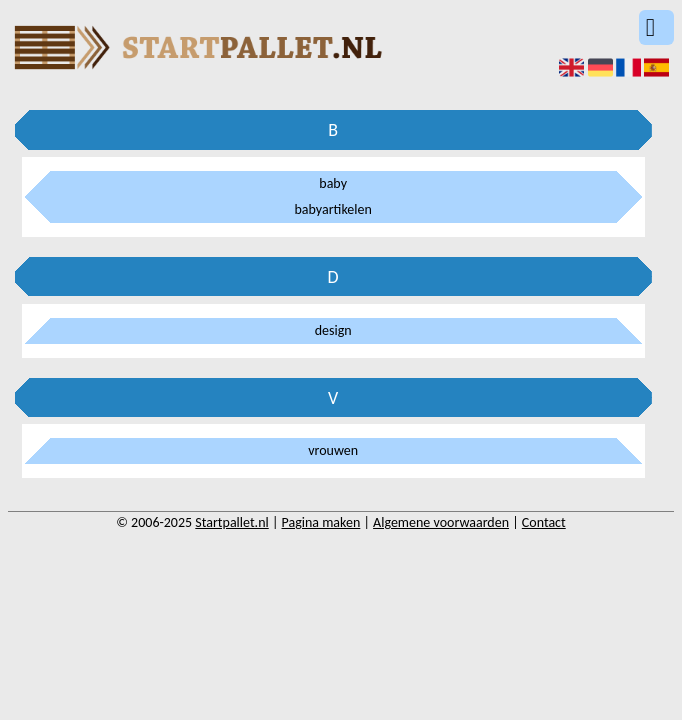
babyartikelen (333, 209)
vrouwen (333, 450)
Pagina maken (321, 522)
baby (333, 183)
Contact (544, 522)
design (333, 330)
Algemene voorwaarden (441, 522)
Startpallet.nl (231, 522)
